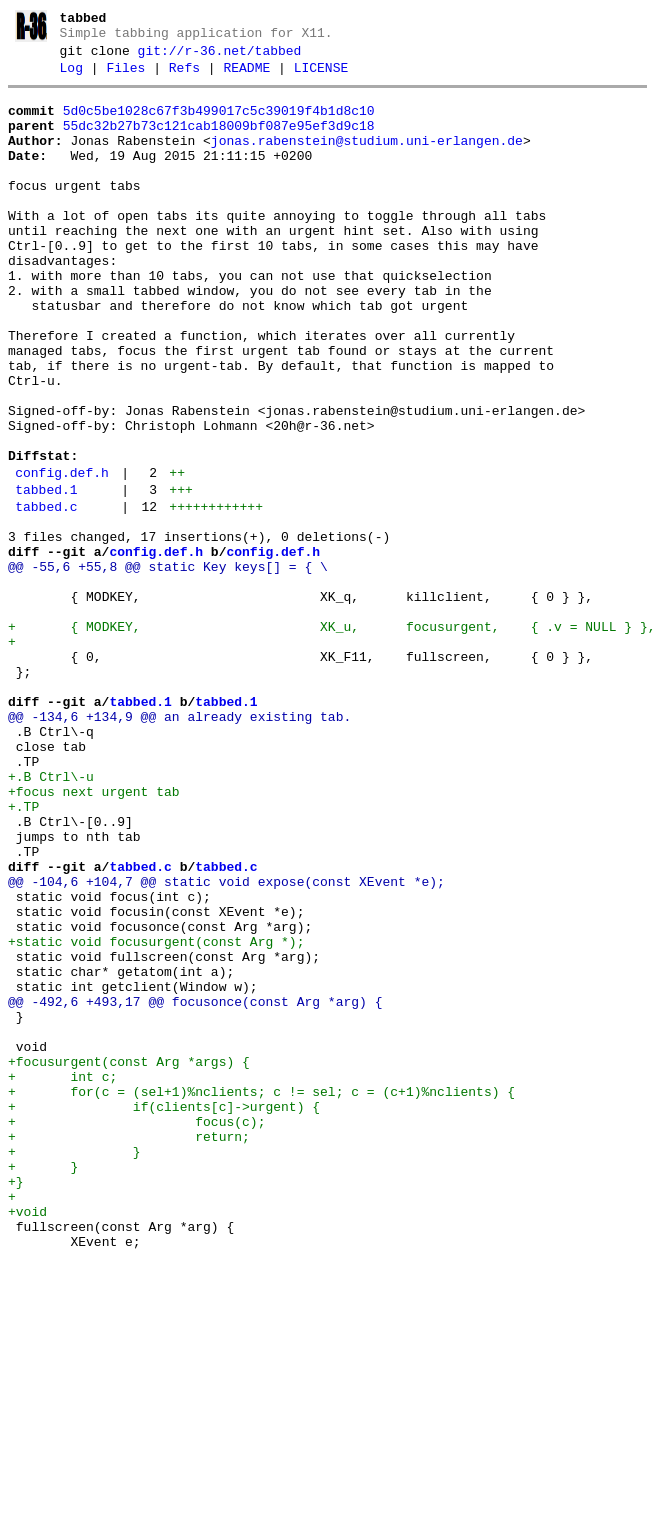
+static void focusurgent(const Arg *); (156, 1116)
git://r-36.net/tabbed (220, 57)
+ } (74, 1368)
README (246, 77)
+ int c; (62, 1278)
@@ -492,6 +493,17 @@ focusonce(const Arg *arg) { (195, 1188)
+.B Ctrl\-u (51, 918)
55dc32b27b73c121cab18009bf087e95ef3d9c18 (219, 141)
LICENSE (321, 77)
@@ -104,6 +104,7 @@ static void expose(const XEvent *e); (226, 1044)
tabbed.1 (46, 577)
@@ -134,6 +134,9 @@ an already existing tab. (179, 846)
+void (27, 1440)
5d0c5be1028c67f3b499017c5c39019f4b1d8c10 (219, 123)
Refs (184, 77)
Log (71, 77)
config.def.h (62, 557)
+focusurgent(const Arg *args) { (129, 1260)
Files (125, 77)
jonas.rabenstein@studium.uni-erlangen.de (367, 159)
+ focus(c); (136, 1332)
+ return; (129, 1350)
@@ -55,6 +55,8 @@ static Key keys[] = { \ (168, 666)
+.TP (23, 954)
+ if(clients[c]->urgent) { (164, 1314)
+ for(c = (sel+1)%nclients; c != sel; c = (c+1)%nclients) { (261, 1296)
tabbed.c (46, 597)
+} (16, 1404)
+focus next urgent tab (94, 936)
